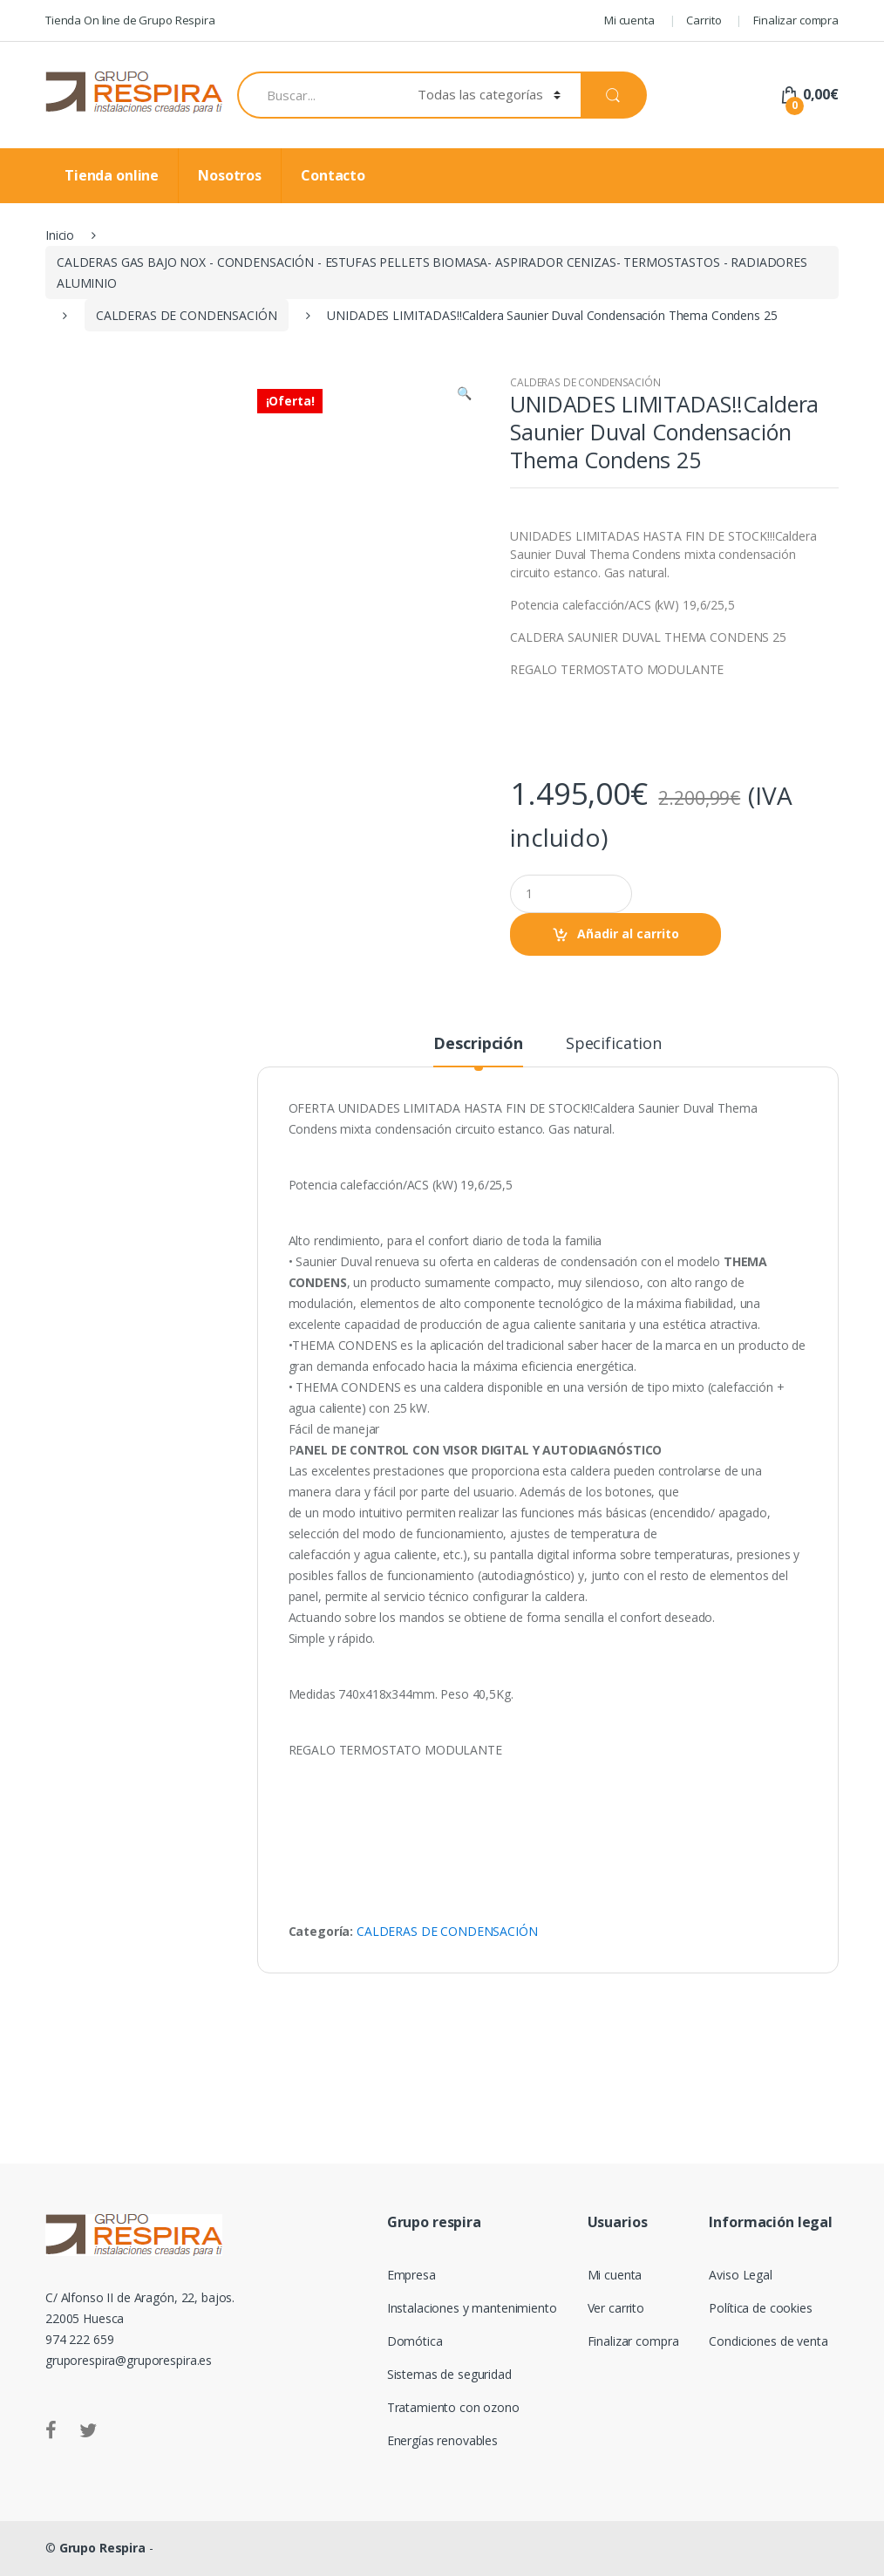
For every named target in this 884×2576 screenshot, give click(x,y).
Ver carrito (616, 2308)
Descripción (477, 1044)
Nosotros (230, 175)
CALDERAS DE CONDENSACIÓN (186, 315)
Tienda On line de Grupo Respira (130, 20)
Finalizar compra (796, 20)
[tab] (477, 1051)
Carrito (703, 20)
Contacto (333, 175)
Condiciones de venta (768, 2341)
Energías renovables (442, 2440)
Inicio (59, 235)
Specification (614, 1044)
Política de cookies (760, 2308)
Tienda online (112, 175)
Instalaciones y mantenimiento (472, 2308)
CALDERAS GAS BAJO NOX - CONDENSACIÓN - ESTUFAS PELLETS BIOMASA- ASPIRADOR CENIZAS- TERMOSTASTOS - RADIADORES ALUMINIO (432, 272)
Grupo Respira (102, 2547)
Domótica (415, 2341)
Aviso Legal (740, 2274)
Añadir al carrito (628, 933)
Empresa (411, 2274)
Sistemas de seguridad (449, 2374)
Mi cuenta (629, 20)
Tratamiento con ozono (453, 2407)
